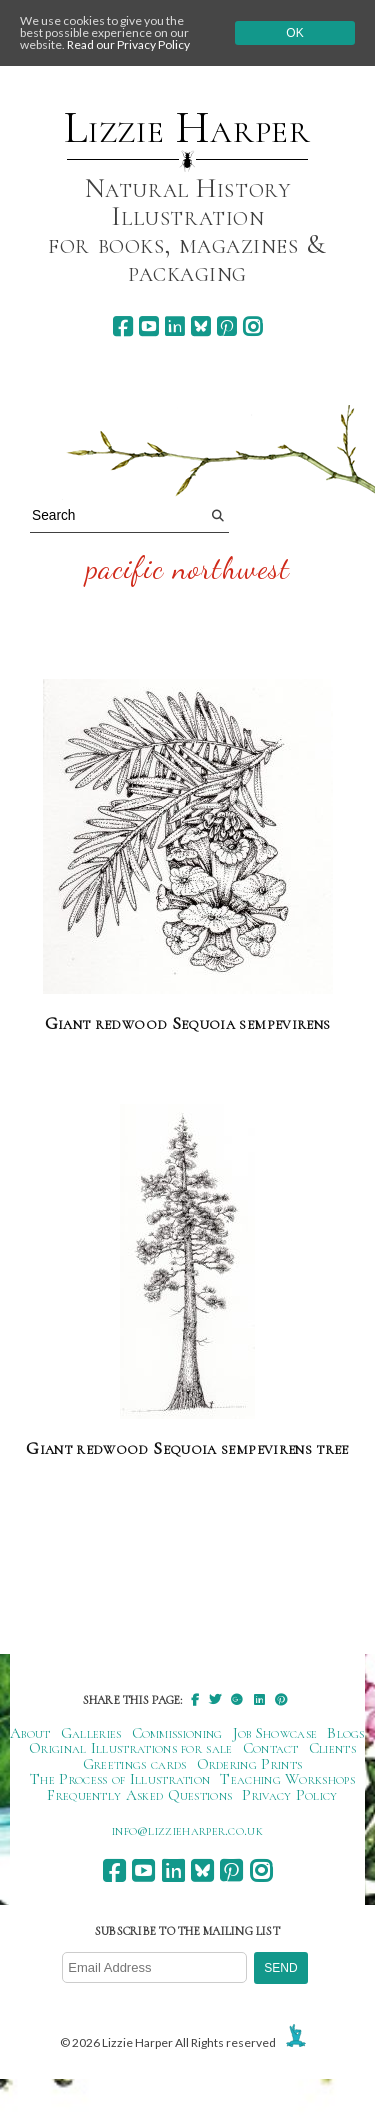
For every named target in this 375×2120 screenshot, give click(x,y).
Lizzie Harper (187, 128)
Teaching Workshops (287, 1779)
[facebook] (122, 326)
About (30, 1733)
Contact (271, 1748)
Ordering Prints (250, 1764)
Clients (332, 1748)
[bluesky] (200, 326)
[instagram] (252, 326)
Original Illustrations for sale (131, 1748)
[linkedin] (174, 326)
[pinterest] (226, 326)
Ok (294, 33)
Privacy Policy (289, 1795)
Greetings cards (135, 1764)
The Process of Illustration (120, 1779)
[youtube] (148, 326)
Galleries (91, 1733)
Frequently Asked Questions (139, 1795)
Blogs (346, 1733)
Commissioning (177, 1733)
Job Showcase (275, 1733)
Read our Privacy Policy (128, 44)
